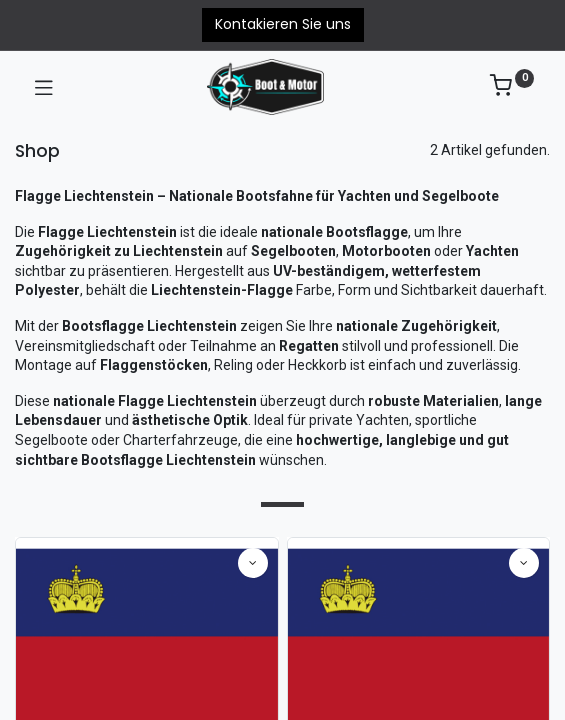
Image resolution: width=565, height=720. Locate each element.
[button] (253, 563)
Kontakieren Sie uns (283, 24)
